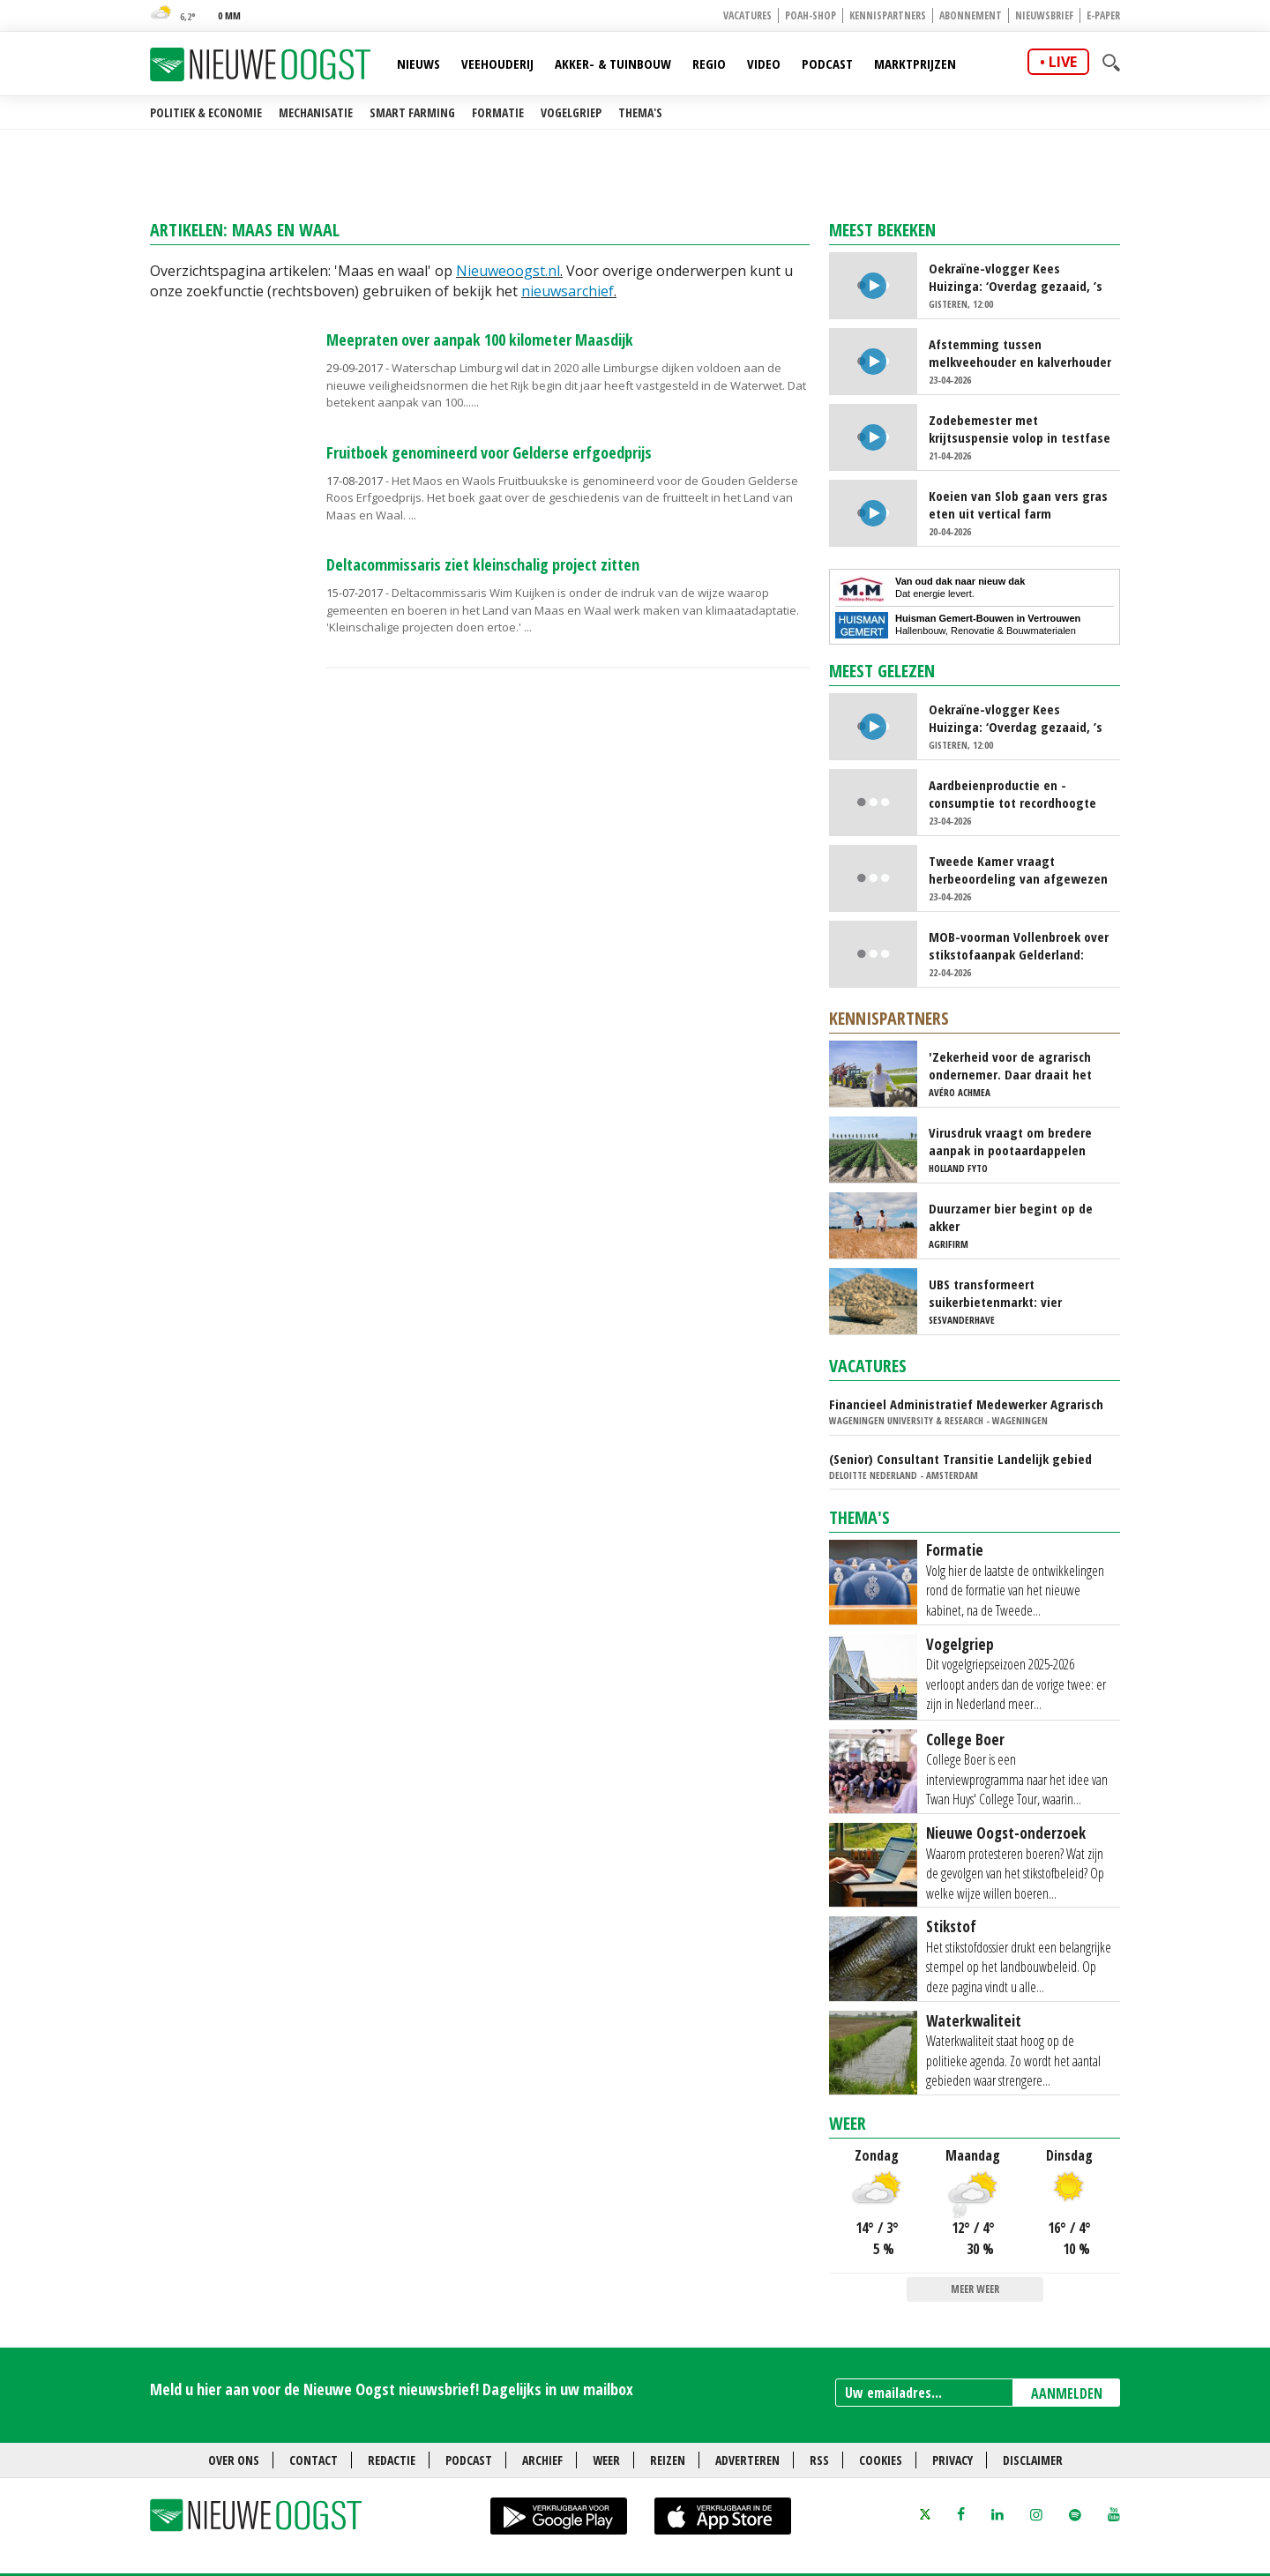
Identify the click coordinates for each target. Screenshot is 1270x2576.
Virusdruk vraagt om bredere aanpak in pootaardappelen (1010, 1141)
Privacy (952, 2460)
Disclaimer (1033, 2460)
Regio (709, 63)
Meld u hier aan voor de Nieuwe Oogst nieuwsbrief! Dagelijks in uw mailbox (391, 2389)
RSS (819, 2460)
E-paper (1103, 15)
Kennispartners (887, 15)
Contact (313, 2460)
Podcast (827, 63)
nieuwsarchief (567, 291)
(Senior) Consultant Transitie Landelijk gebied (960, 1458)
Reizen (667, 2460)
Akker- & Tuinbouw (613, 63)
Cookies (880, 2460)
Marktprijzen (915, 63)
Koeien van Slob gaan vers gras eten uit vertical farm (1018, 504)
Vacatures (747, 15)
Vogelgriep (571, 112)
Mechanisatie (316, 112)
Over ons (233, 2460)
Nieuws (418, 63)
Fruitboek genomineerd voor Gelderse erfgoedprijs (489, 452)
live (1063, 61)
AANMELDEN (1066, 2393)
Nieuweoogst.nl (508, 270)
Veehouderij (497, 63)
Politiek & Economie (206, 112)
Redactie (391, 2460)
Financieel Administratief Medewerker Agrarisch (966, 1404)
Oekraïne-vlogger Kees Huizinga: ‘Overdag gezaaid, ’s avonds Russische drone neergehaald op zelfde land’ (1015, 277)
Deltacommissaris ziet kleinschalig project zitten (482, 564)
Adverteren (747, 2460)
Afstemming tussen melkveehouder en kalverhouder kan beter (1020, 352)
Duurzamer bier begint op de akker (1011, 1217)
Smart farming (412, 112)
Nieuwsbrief (1044, 15)
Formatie (498, 112)
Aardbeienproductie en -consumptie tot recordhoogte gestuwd (1012, 793)
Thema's (640, 112)
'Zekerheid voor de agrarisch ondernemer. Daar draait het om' (1010, 1065)
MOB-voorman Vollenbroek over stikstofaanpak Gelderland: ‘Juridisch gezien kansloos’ (1019, 945)
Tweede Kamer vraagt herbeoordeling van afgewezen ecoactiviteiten (1018, 869)
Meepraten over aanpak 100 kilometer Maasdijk (479, 339)
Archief (542, 2460)
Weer (847, 2123)
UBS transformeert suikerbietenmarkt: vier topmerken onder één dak (1002, 1292)
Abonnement (970, 15)
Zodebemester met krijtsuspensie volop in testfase (1019, 428)
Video (764, 63)
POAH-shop (810, 15)
